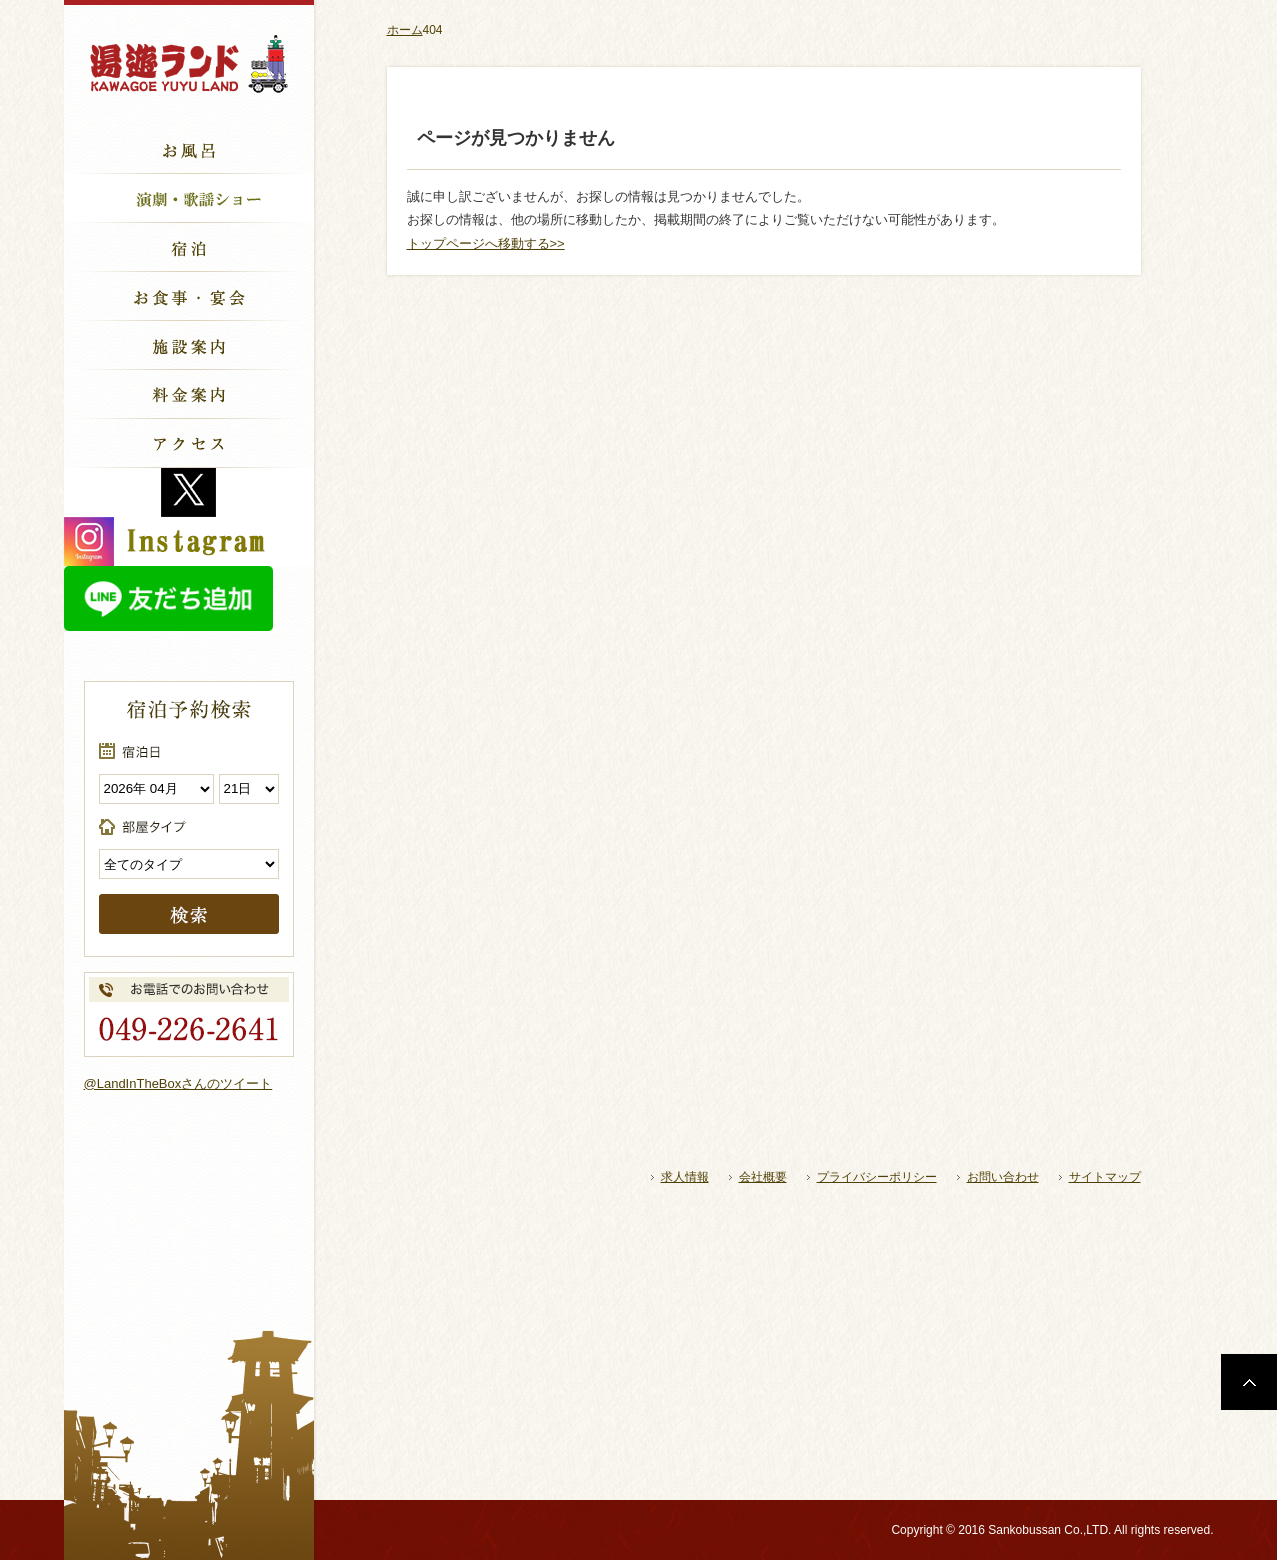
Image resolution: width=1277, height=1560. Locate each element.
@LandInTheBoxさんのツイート (178, 1083)
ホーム (405, 30)
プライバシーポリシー (877, 1177)
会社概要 (763, 1177)
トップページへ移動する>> (486, 243)
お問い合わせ (1003, 1177)
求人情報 (685, 1177)
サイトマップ (1105, 1177)
